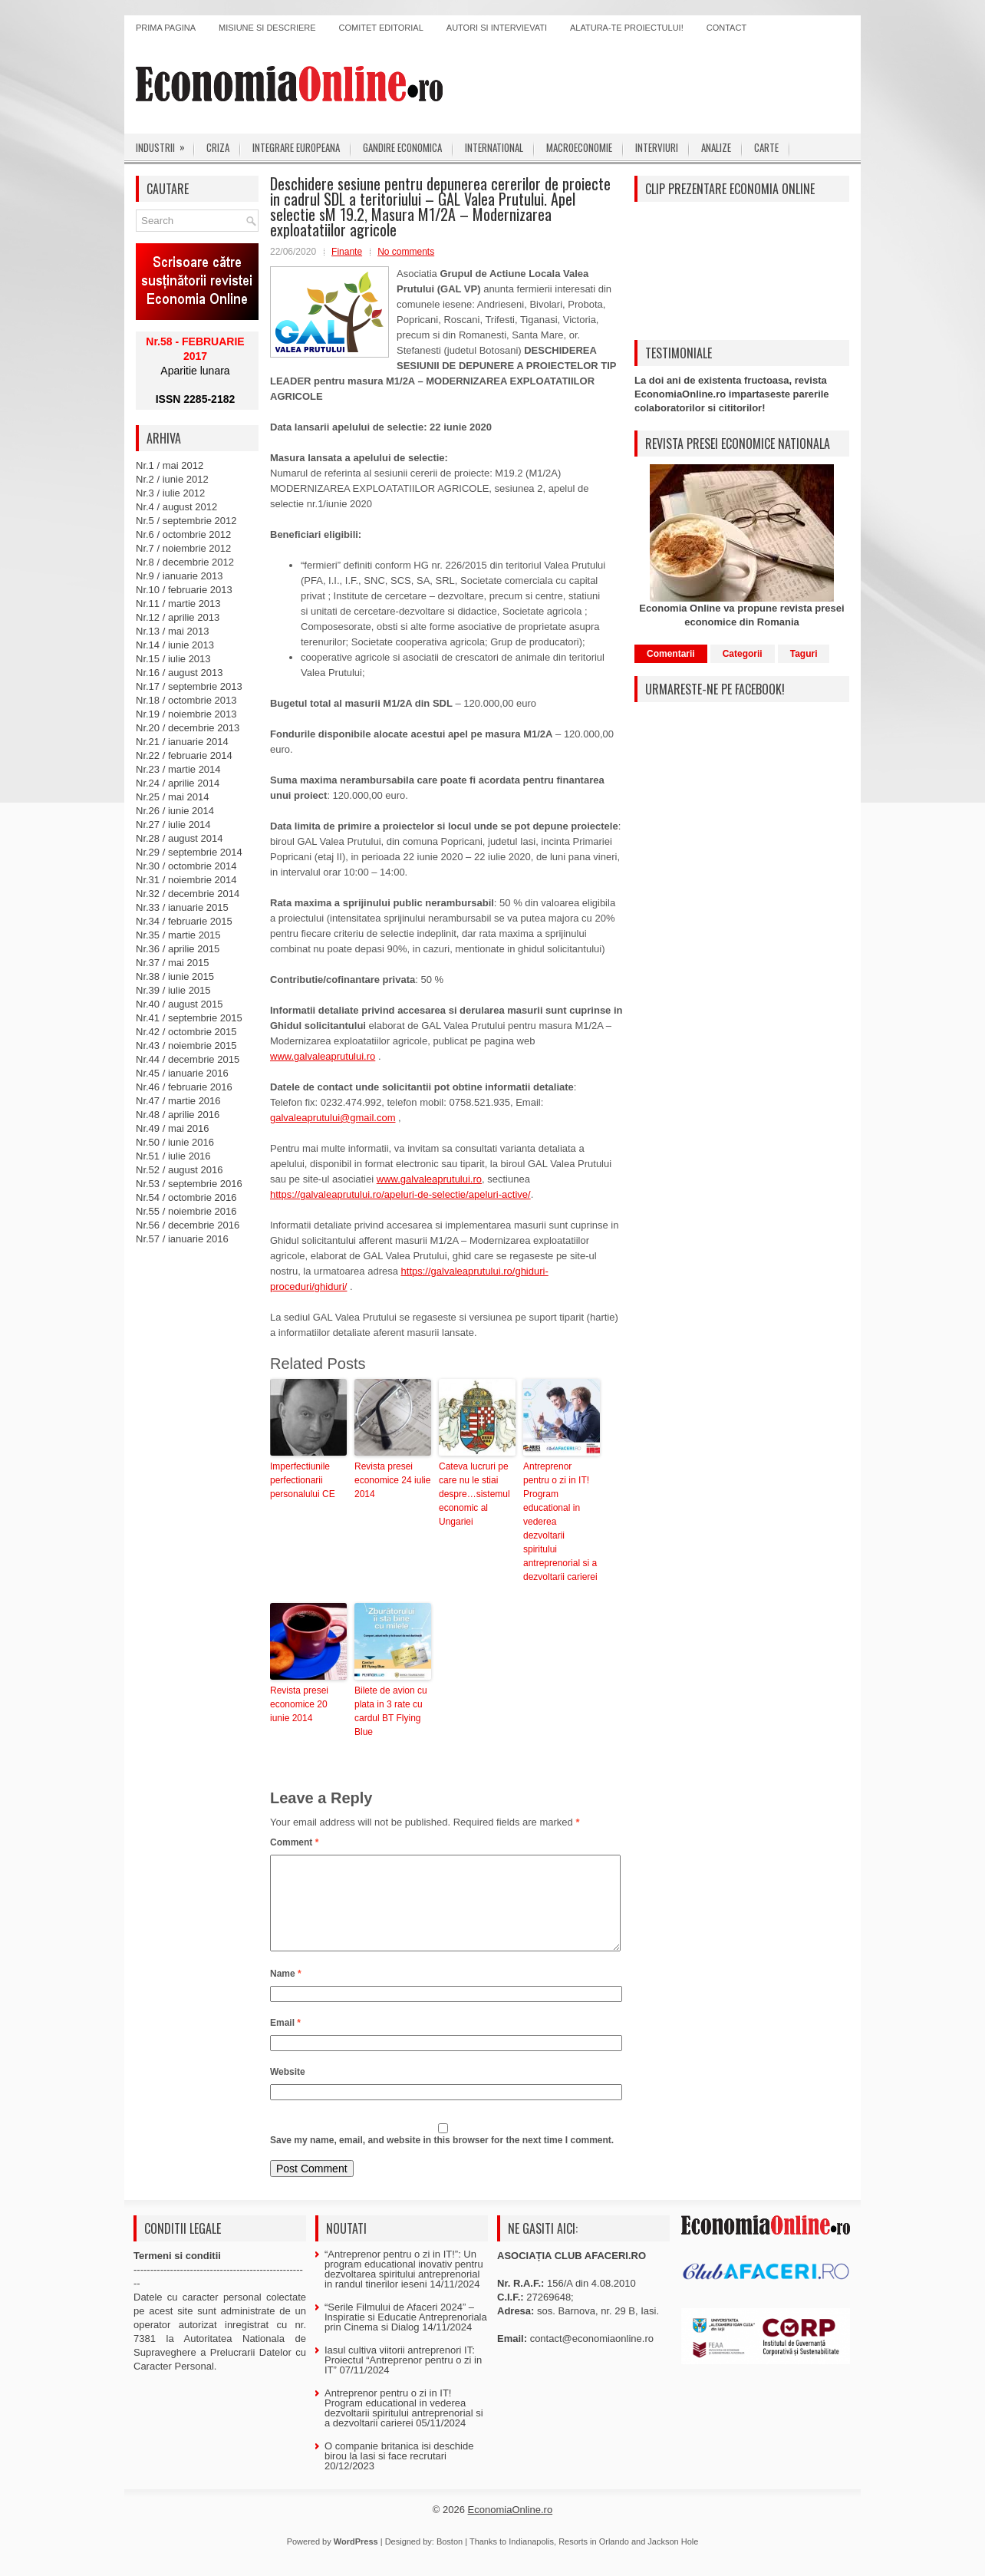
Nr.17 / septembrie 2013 (189, 686)
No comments (405, 251)
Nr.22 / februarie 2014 (184, 755)
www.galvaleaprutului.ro (322, 1056)
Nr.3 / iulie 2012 (170, 493)
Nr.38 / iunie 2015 (175, 976)
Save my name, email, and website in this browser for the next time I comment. (442, 2158)
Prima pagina (166, 27)
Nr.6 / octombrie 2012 (183, 534)
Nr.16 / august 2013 (179, 672)
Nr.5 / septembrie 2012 (186, 520)
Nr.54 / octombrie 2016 (186, 1197)
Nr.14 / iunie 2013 (175, 645)
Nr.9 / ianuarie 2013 (179, 576)
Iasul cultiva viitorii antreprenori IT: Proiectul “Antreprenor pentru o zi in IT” (403, 2378)
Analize (716, 147)
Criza (217, 147)
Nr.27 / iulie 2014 (173, 824)
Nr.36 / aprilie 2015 (177, 949)
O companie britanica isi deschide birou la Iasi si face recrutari (398, 2469)
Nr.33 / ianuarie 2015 (182, 907)
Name (285, 1992)
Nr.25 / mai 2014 (172, 797)
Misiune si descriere (267, 27)
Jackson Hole (672, 2559)
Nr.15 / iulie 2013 (173, 659)
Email (285, 2041)
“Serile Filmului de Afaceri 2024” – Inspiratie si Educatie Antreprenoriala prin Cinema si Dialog (405, 2335)
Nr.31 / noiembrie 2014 (186, 880)
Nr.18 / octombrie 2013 (186, 700)
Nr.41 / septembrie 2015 (189, 1018)
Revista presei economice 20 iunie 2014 (299, 1704)
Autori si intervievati (496, 27)
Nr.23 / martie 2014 (178, 769)
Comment (294, 1842)
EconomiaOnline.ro (510, 2528)
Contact (726, 27)
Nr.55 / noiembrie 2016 (186, 1211)
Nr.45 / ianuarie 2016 (182, 1073)
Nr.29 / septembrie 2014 (189, 852)
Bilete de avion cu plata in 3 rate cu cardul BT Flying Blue (390, 1711)
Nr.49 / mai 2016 (172, 1128)
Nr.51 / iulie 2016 (173, 1156)
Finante (346, 251)
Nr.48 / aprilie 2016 (177, 1114)
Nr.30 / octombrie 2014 (186, 866)
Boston (449, 2559)
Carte (766, 147)
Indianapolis (531, 2559)
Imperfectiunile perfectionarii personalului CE (302, 1480)
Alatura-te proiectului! (627, 27)
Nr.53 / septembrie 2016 (189, 1183)
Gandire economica (402, 147)
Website (287, 2090)
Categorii (743, 653)
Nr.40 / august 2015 (179, 1004)
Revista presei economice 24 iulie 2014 (392, 1480)
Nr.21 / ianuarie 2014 (182, 741)
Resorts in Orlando (593, 2559)
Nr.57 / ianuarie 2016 (182, 1239)
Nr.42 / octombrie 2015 (186, 1031)
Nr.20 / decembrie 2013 (187, 728)
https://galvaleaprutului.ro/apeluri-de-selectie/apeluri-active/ (400, 1194)
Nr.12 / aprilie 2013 (177, 617)
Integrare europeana (296, 147)
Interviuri (656, 147)
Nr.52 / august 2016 (179, 1170)
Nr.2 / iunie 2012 (172, 479)
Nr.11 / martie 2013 (178, 603)
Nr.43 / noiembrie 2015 (186, 1045)
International (494, 147)
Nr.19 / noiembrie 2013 (186, 714)
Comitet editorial (381, 27)
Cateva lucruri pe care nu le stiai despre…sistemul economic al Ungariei (474, 1494)
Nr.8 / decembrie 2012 (185, 562)
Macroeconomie (579, 147)
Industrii (165, 144)
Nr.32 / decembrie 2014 (187, 893)
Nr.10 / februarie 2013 (184, 589)
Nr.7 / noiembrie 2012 (183, 548)
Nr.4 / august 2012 (176, 507)
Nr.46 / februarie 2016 (184, 1087)
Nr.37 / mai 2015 (172, 962)
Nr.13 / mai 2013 (172, 631)
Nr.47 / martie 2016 (178, 1101)
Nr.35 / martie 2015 (178, 935)
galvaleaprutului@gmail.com (333, 1117)
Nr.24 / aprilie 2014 (177, 783)
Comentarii (671, 653)
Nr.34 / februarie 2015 (184, 921)
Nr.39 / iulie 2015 (173, 990)
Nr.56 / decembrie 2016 (187, 1225)
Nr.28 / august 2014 (179, 838)
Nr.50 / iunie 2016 (175, 1142)
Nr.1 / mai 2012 (169, 465)
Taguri (804, 653)
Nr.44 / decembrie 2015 (187, 1059)
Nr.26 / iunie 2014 (175, 810)
